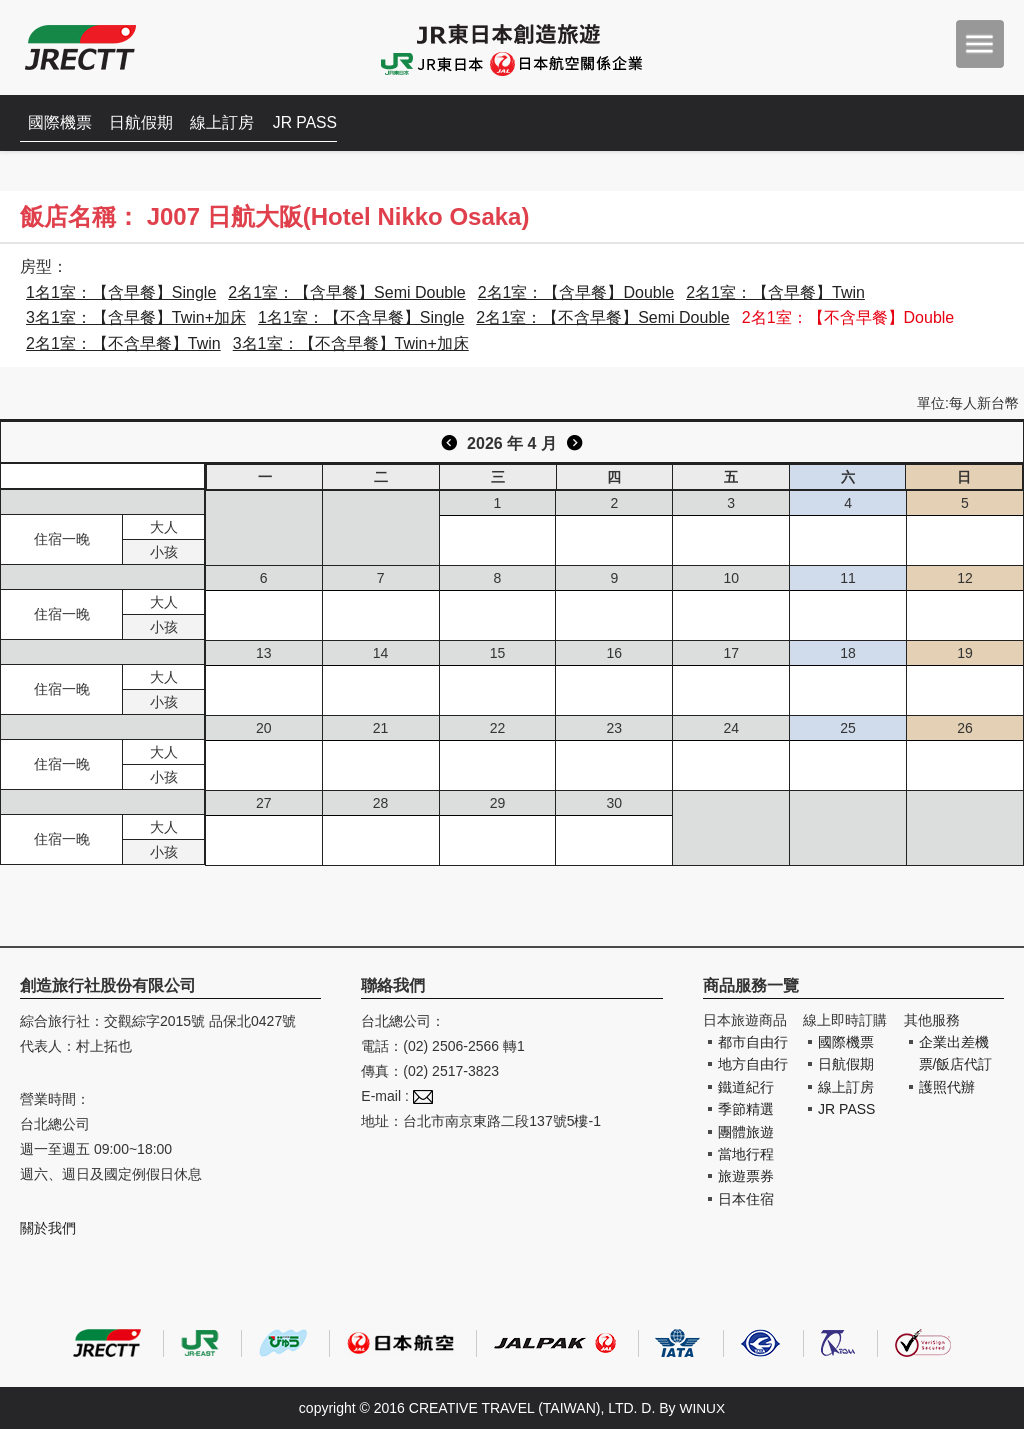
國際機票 (62, 122)
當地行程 (746, 1154)
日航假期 (146, 122)
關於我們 (48, 1228)
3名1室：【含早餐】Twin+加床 (136, 317)
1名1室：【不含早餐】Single (361, 317)
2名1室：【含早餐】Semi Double (346, 292)
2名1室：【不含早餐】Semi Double (602, 317)
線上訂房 (230, 122)
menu (980, 44)
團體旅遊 (746, 1132)
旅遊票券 (746, 1176)
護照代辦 (947, 1087)
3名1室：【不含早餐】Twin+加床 (351, 343)
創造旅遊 (80, 47)
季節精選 (746, 1109)
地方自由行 (753, 1064)
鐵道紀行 (746, 1087)
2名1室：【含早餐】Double (576, 292)
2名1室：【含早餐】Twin (775, 292)
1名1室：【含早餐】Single (121, 292)
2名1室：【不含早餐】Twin (123, 343)
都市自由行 (753, 1042)
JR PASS (315, 122)
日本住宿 (746, 1199)
